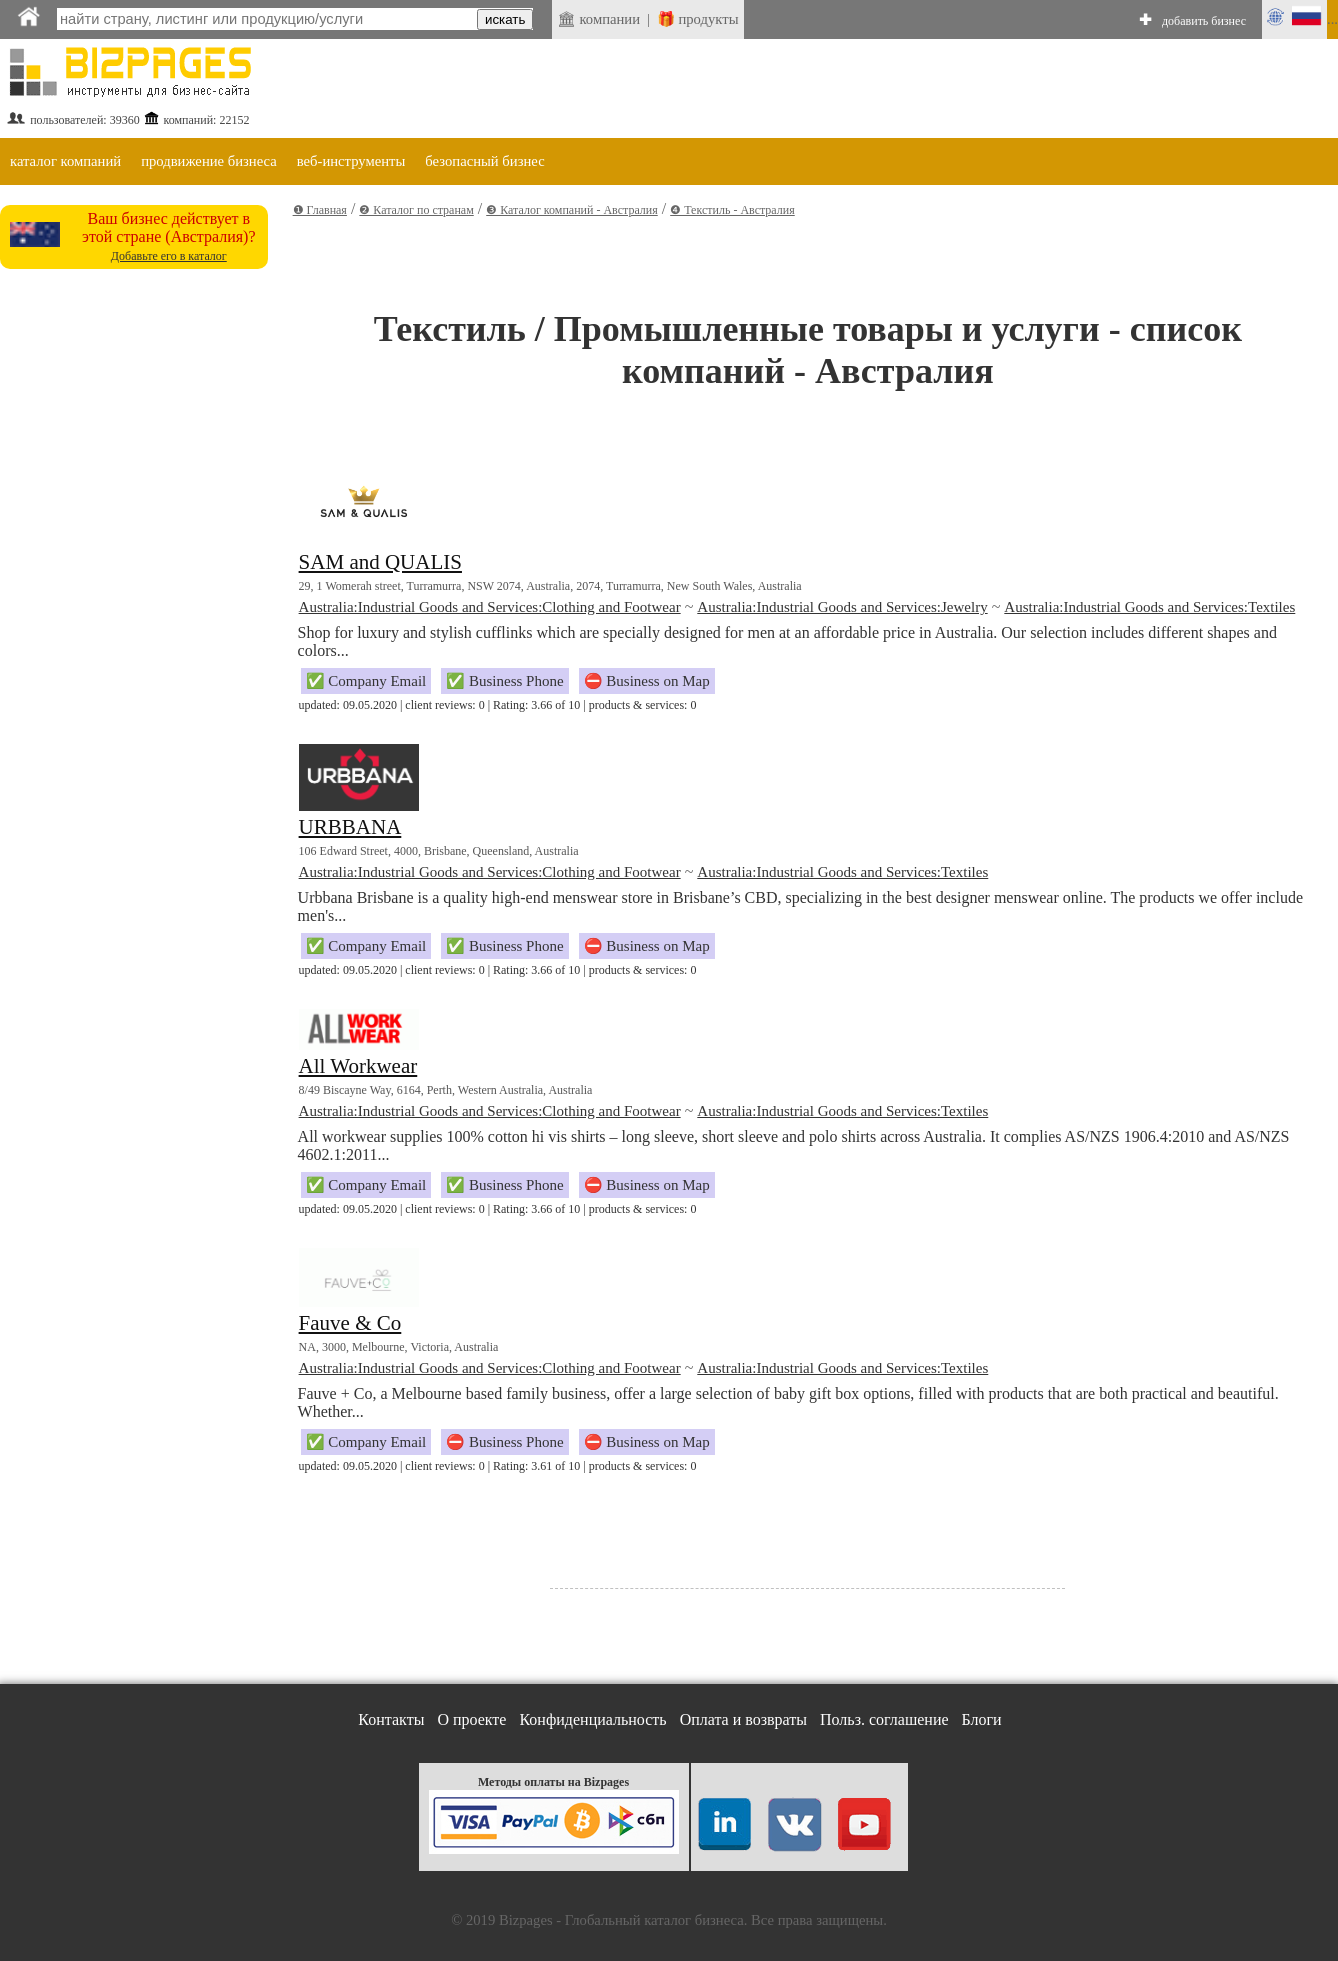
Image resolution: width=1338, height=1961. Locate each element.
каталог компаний (65, 161)
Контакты (391, 1719)
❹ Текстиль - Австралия (732, 210)
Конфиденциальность (592, 1719)
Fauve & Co (350, 1323)
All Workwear (358, 1066)
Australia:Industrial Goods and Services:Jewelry (842, 607)
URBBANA (350, 827)
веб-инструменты (351, 161)
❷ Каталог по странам (416, 210)
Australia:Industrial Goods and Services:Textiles (1149, 607)
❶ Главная (320, 210)
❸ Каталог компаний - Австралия (572, 210)
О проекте (471, 1719)
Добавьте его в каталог (169, 256)
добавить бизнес (1204, 21)
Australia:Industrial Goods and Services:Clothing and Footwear (490, 607)
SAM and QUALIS (380, 562)
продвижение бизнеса (209, 161)
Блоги (982, 1719)
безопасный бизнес (484, 161)
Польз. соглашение (884, 1719)
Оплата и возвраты (743, 1719)
